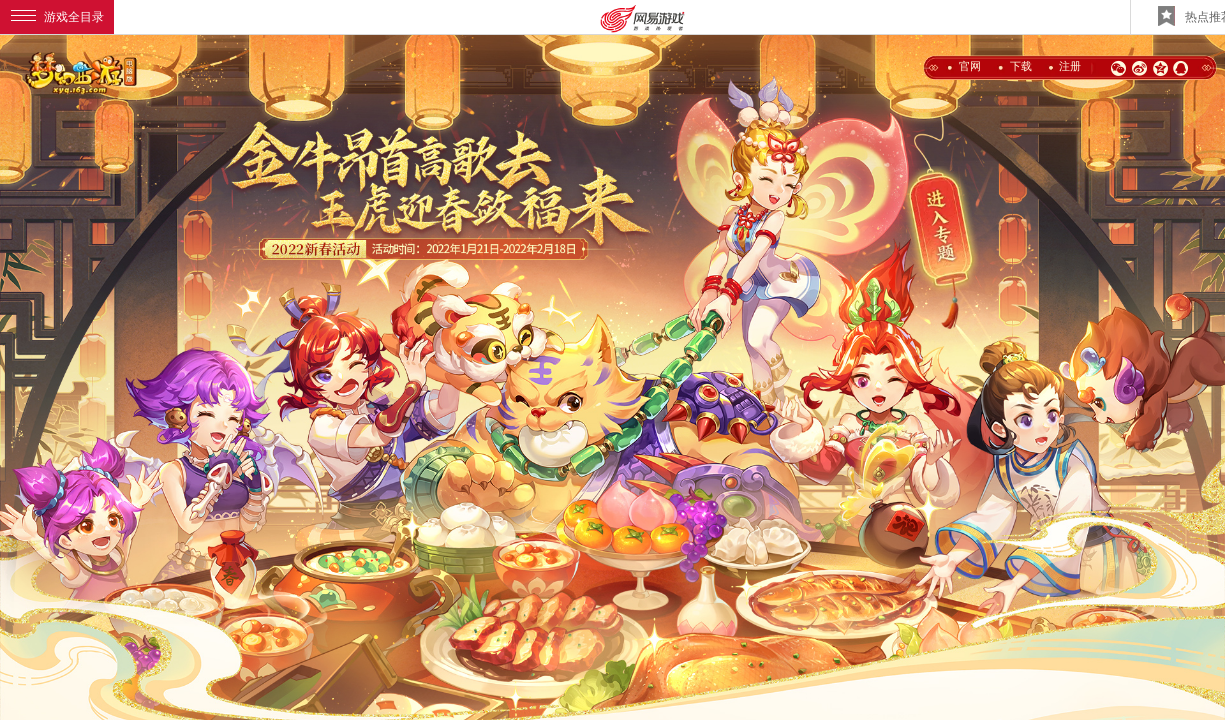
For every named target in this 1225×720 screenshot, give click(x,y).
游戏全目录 (57, 17)
